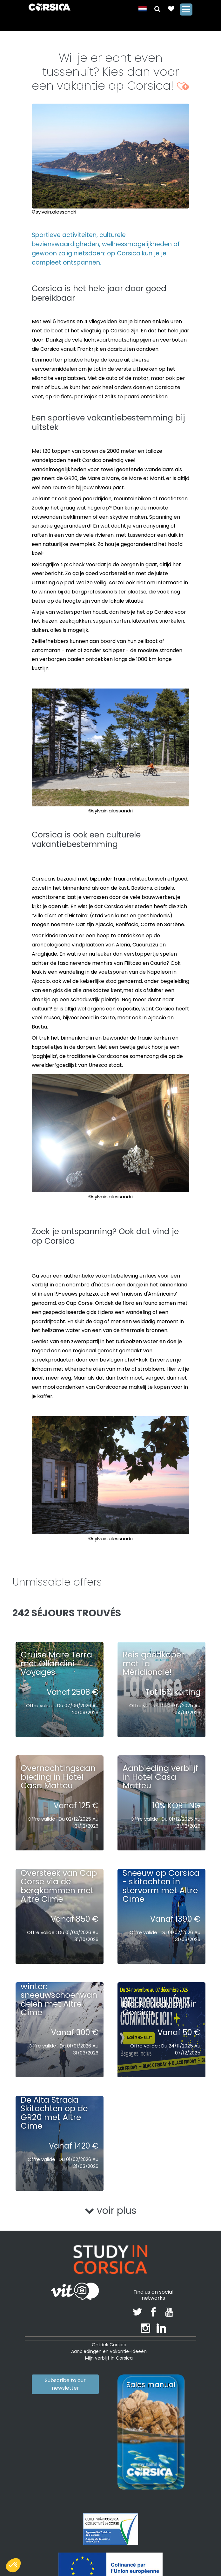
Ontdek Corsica (109, 2345)
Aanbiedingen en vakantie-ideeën (109, 2351)
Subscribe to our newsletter (65, 2384)
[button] (154, 8)
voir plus (111, 2210)
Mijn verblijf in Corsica (109, 2358)
